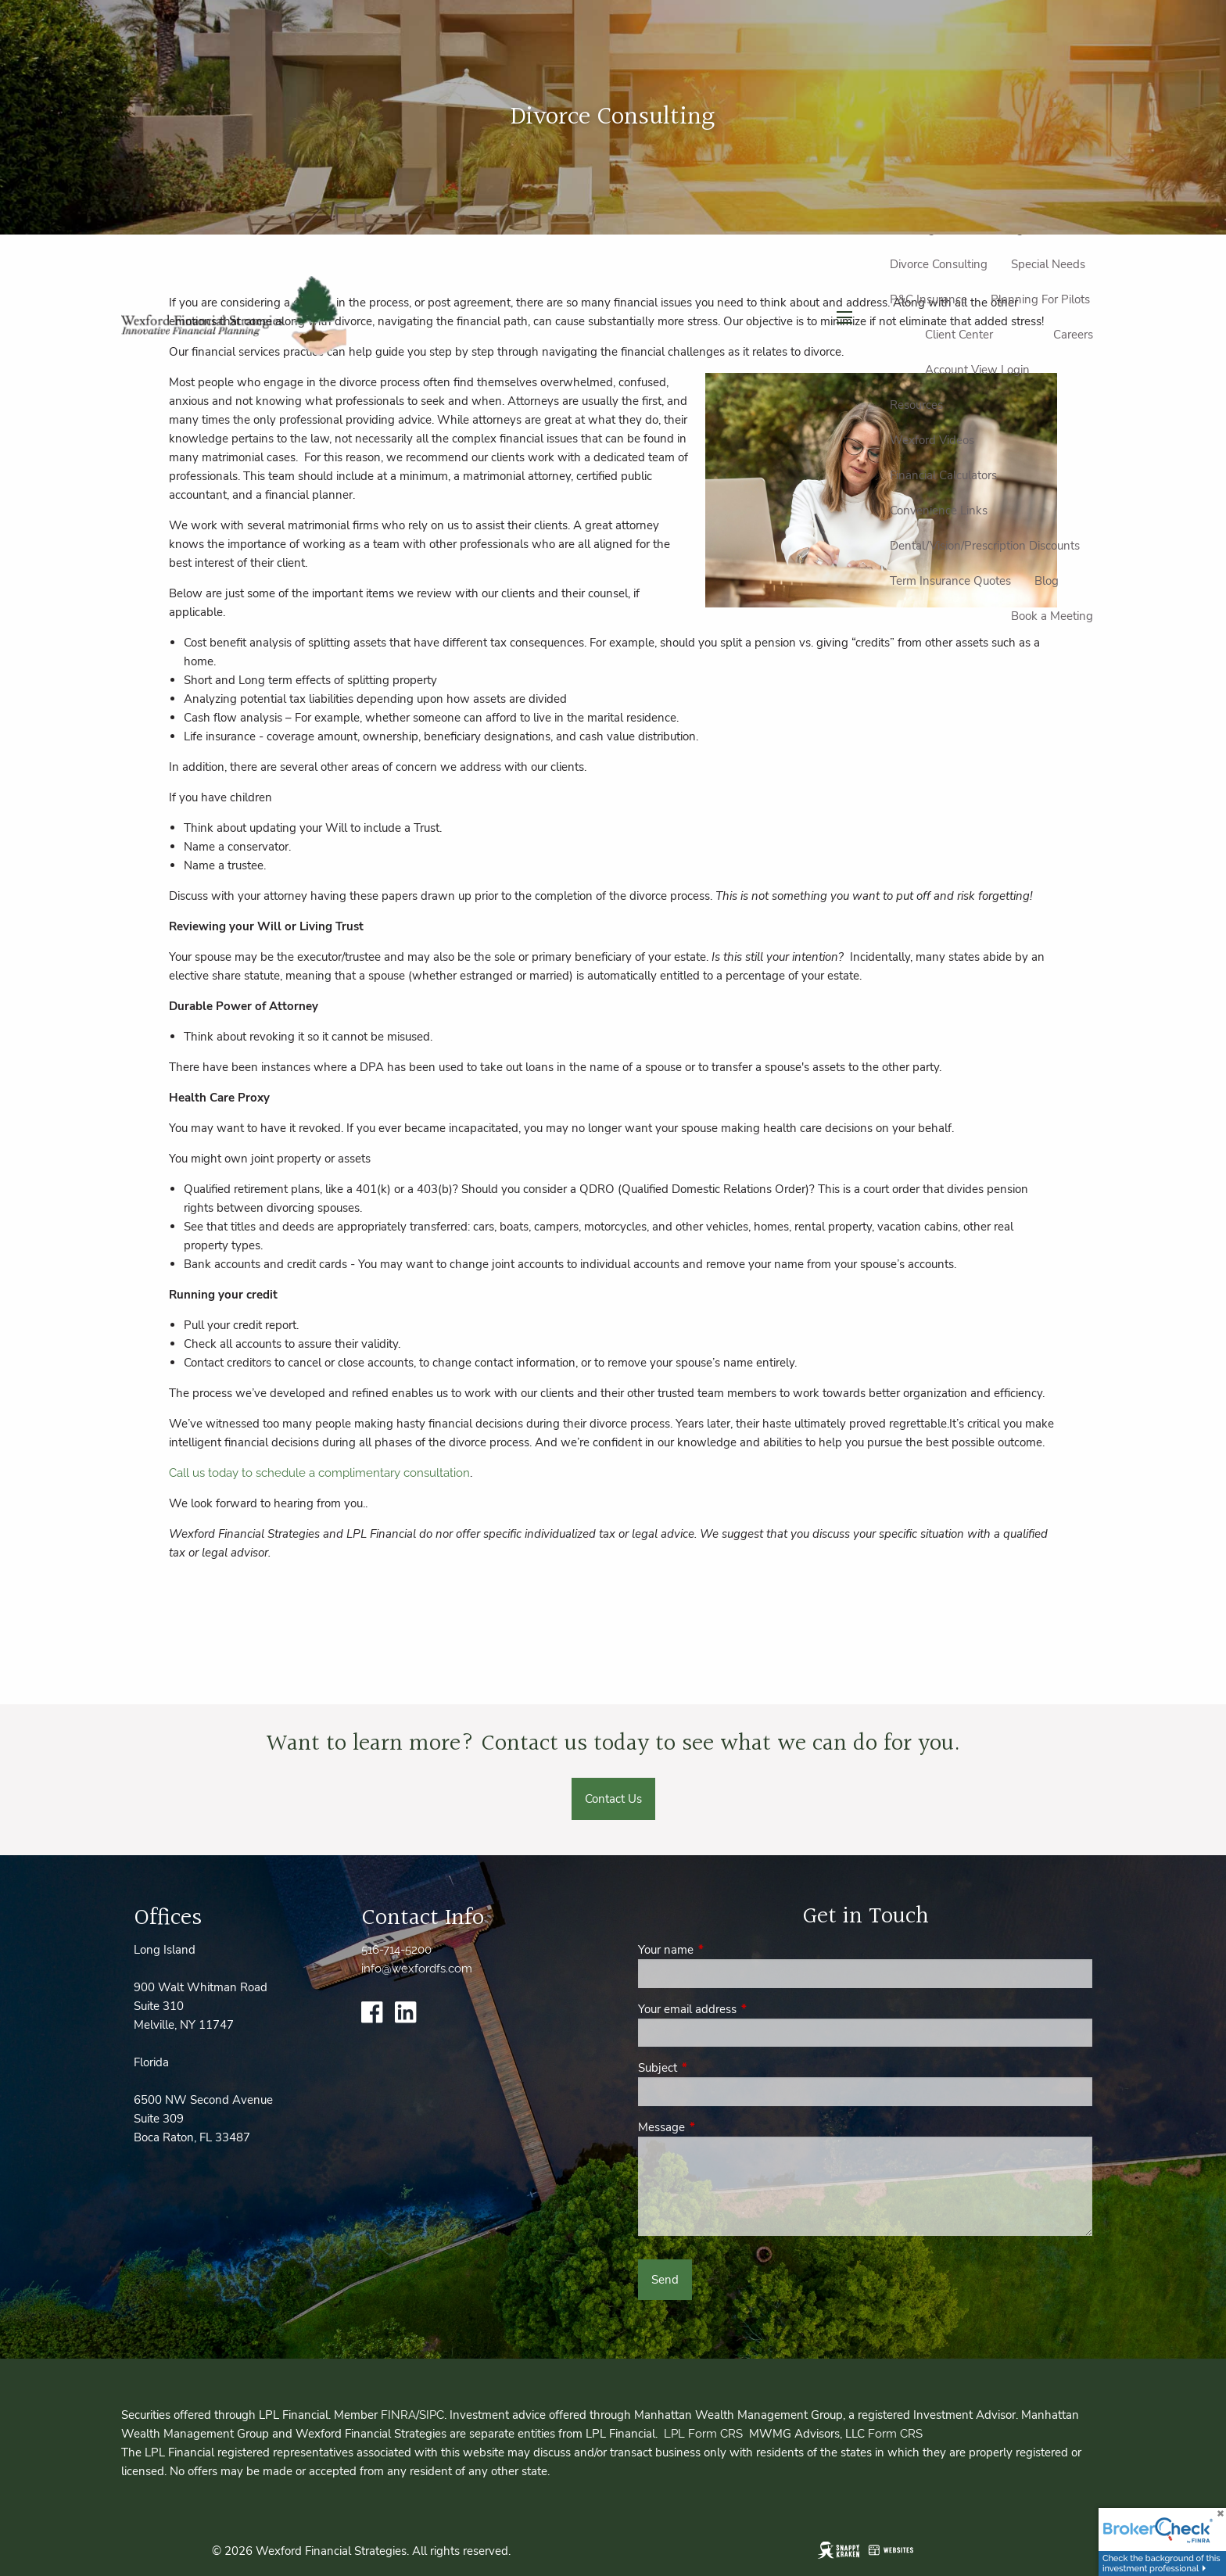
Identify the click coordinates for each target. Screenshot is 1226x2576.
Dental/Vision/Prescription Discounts (985, 546)
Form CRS (895, 2434)
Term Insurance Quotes (950, 581)
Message (716, 2127)
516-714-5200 (396, 1950)
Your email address (742, 2009)
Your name (721, 1950)
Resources (916, 405)
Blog (1046, 581)
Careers (1073, 334)
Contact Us (613, 1799)
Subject (712, 2068)
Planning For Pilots (1040, 299)
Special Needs (1048, 264)
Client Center (959, 334)
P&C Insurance (928, 299)
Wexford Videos (932, 440)
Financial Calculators (943, 475)
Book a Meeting (1052, 616)
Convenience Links (939, 510)
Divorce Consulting (939, 264)
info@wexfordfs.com (416, 1969)
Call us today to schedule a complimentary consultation (319, 1473)
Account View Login (977, 370)
